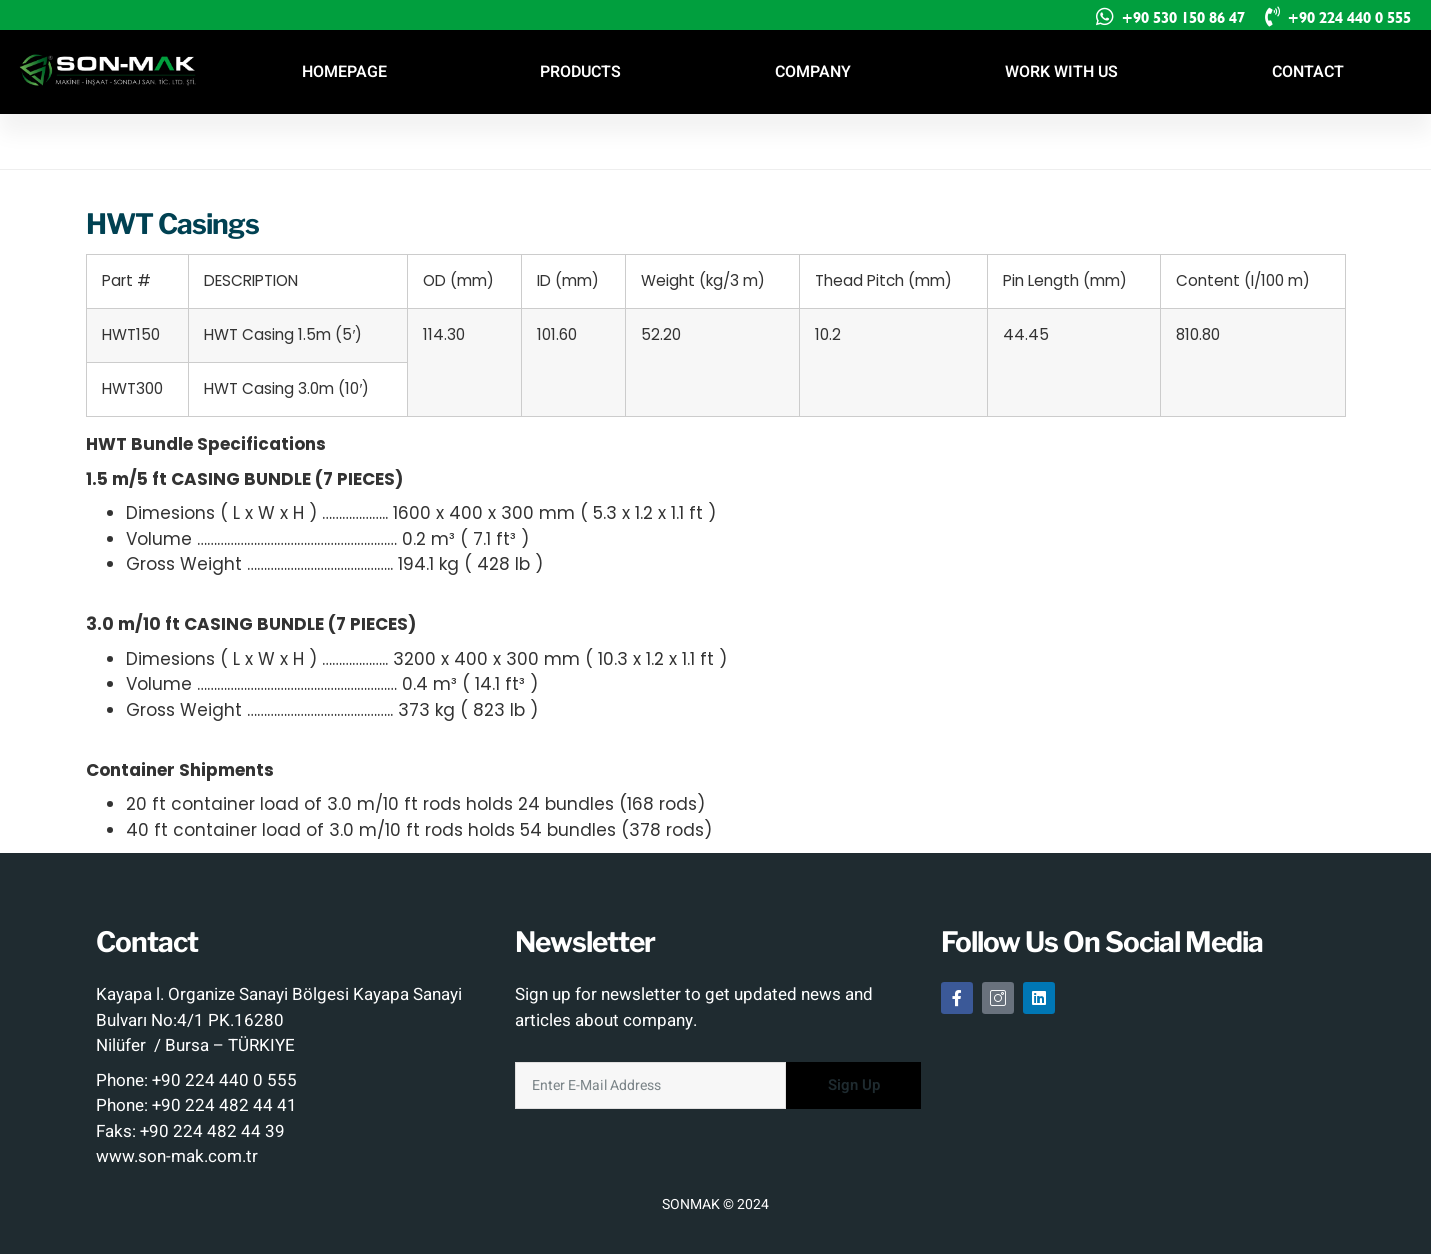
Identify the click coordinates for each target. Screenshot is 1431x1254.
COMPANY (813, 72)
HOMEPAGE (344, 72)
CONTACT (1308, 72)
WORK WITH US (1061, 72)
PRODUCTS (580, 72)
